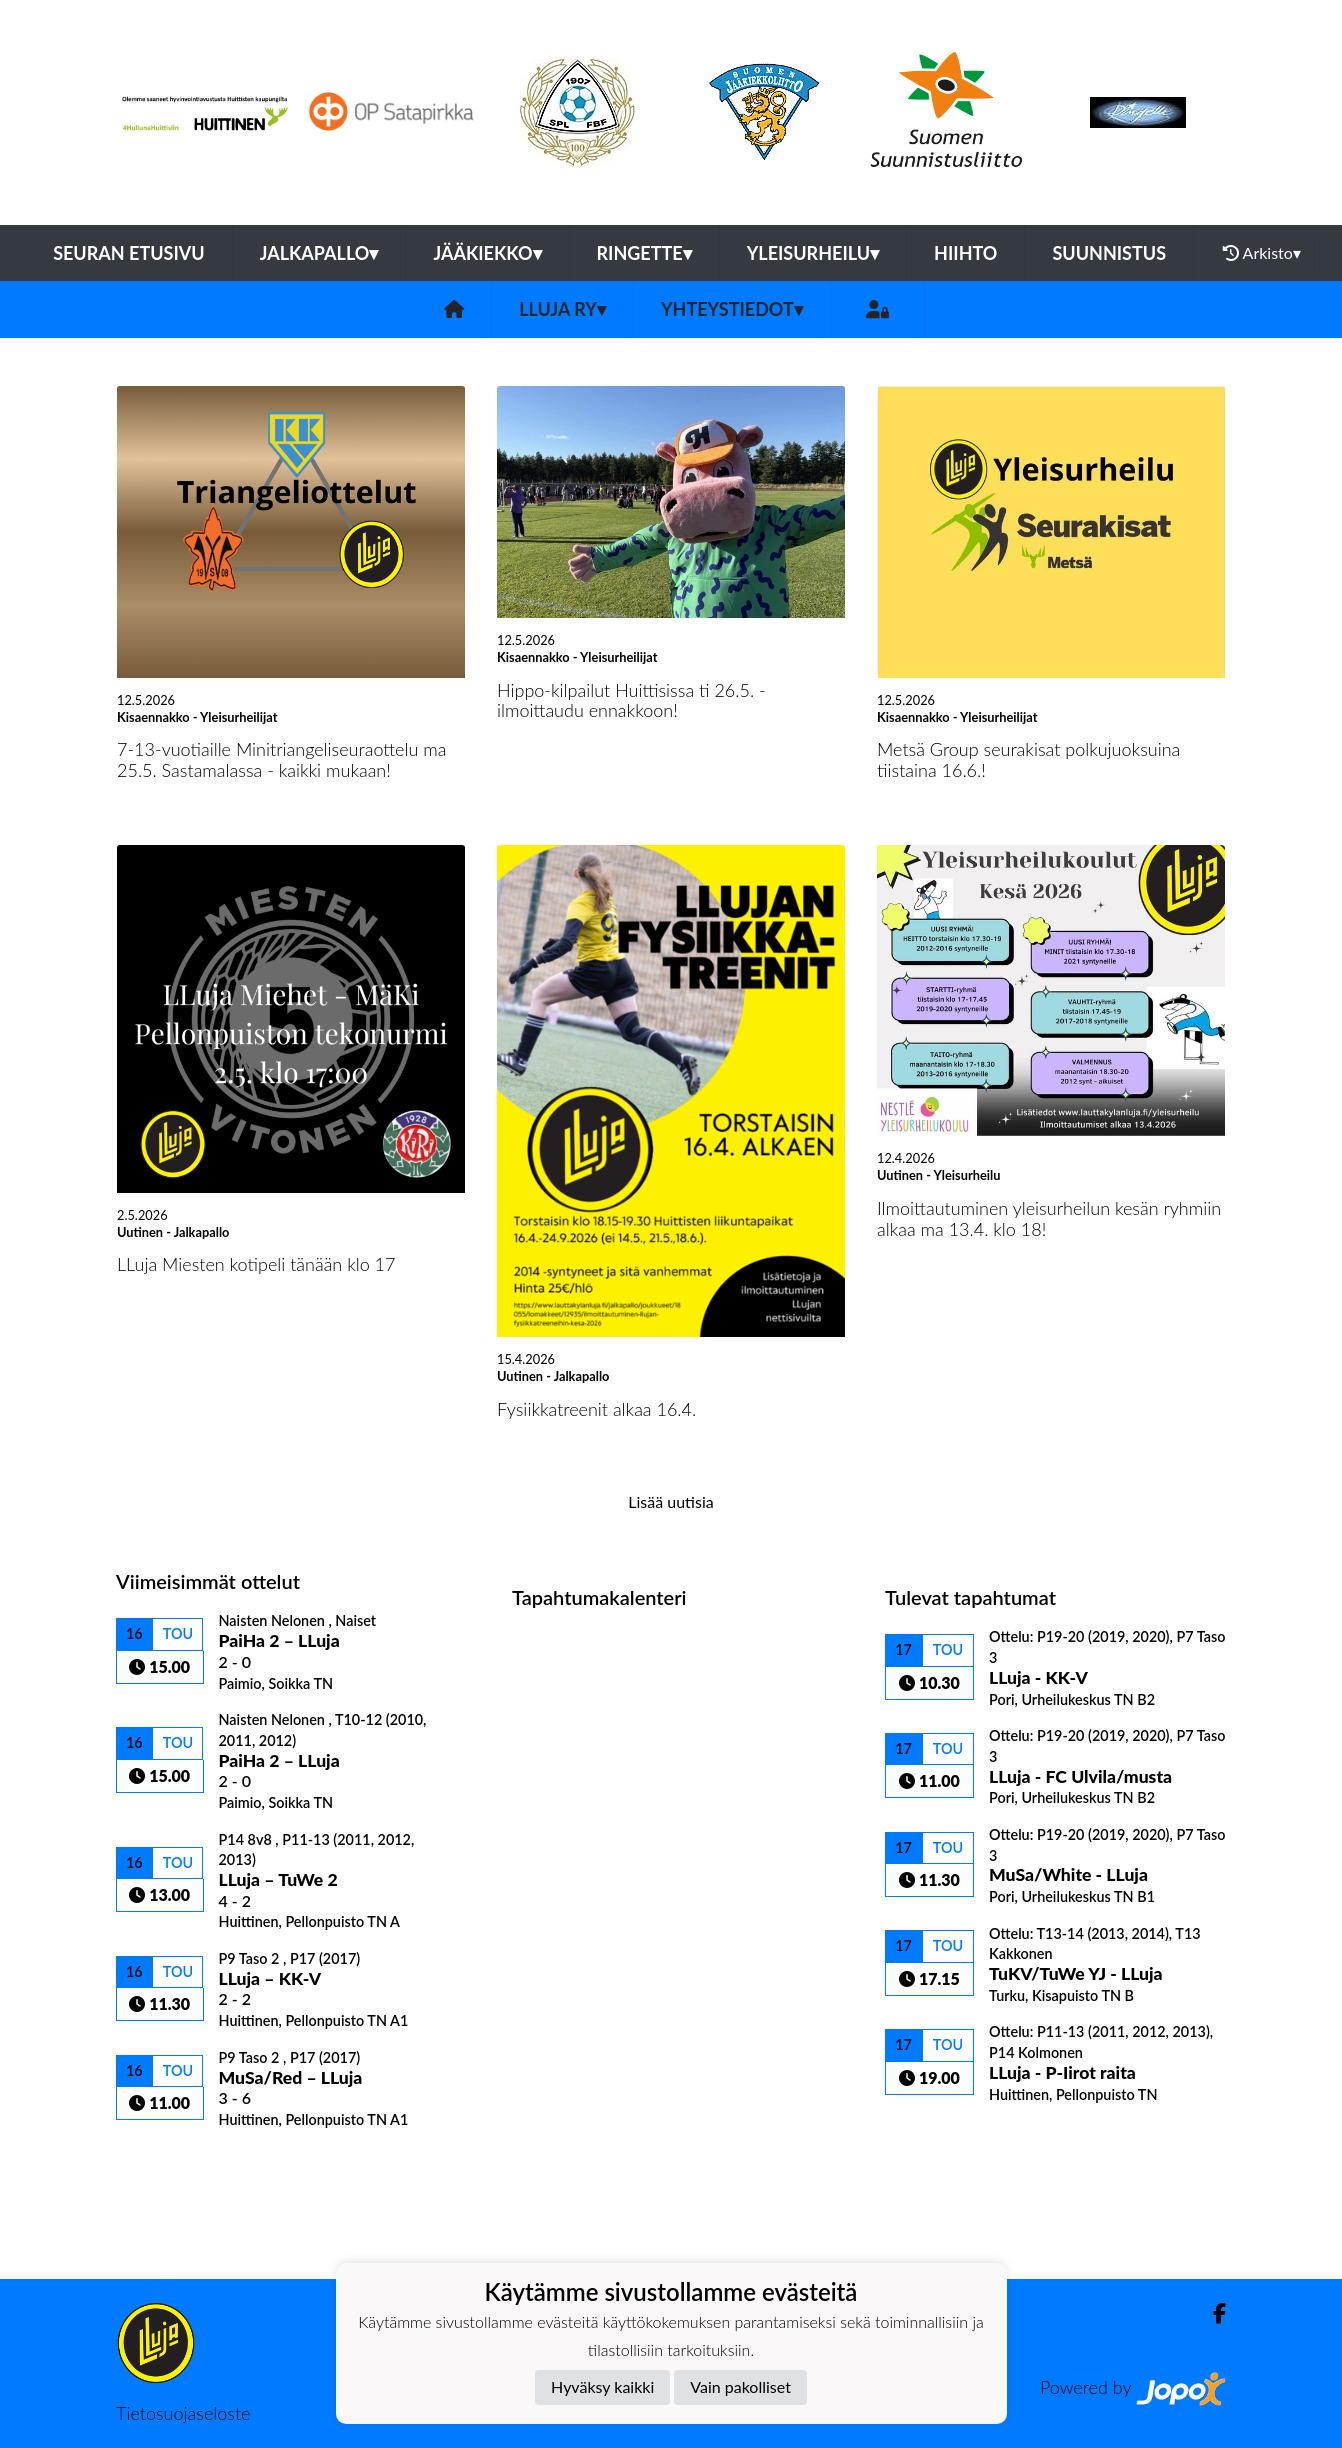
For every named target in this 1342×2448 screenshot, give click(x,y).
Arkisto (1262, 253)
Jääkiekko (487, 253)
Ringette (644, 253)
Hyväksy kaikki (602, 2386)
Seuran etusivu (129, 253)
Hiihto (965, 253)
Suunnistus (1109, 253)
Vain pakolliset (740, 2386)
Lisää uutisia (670, 1501)
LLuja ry (562, 309)
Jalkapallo (319, 253)
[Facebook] (1211, 2313)
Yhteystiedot (732, 309)
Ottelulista (165, 2163)
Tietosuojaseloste (183, 2413)
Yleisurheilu (813, 253)
